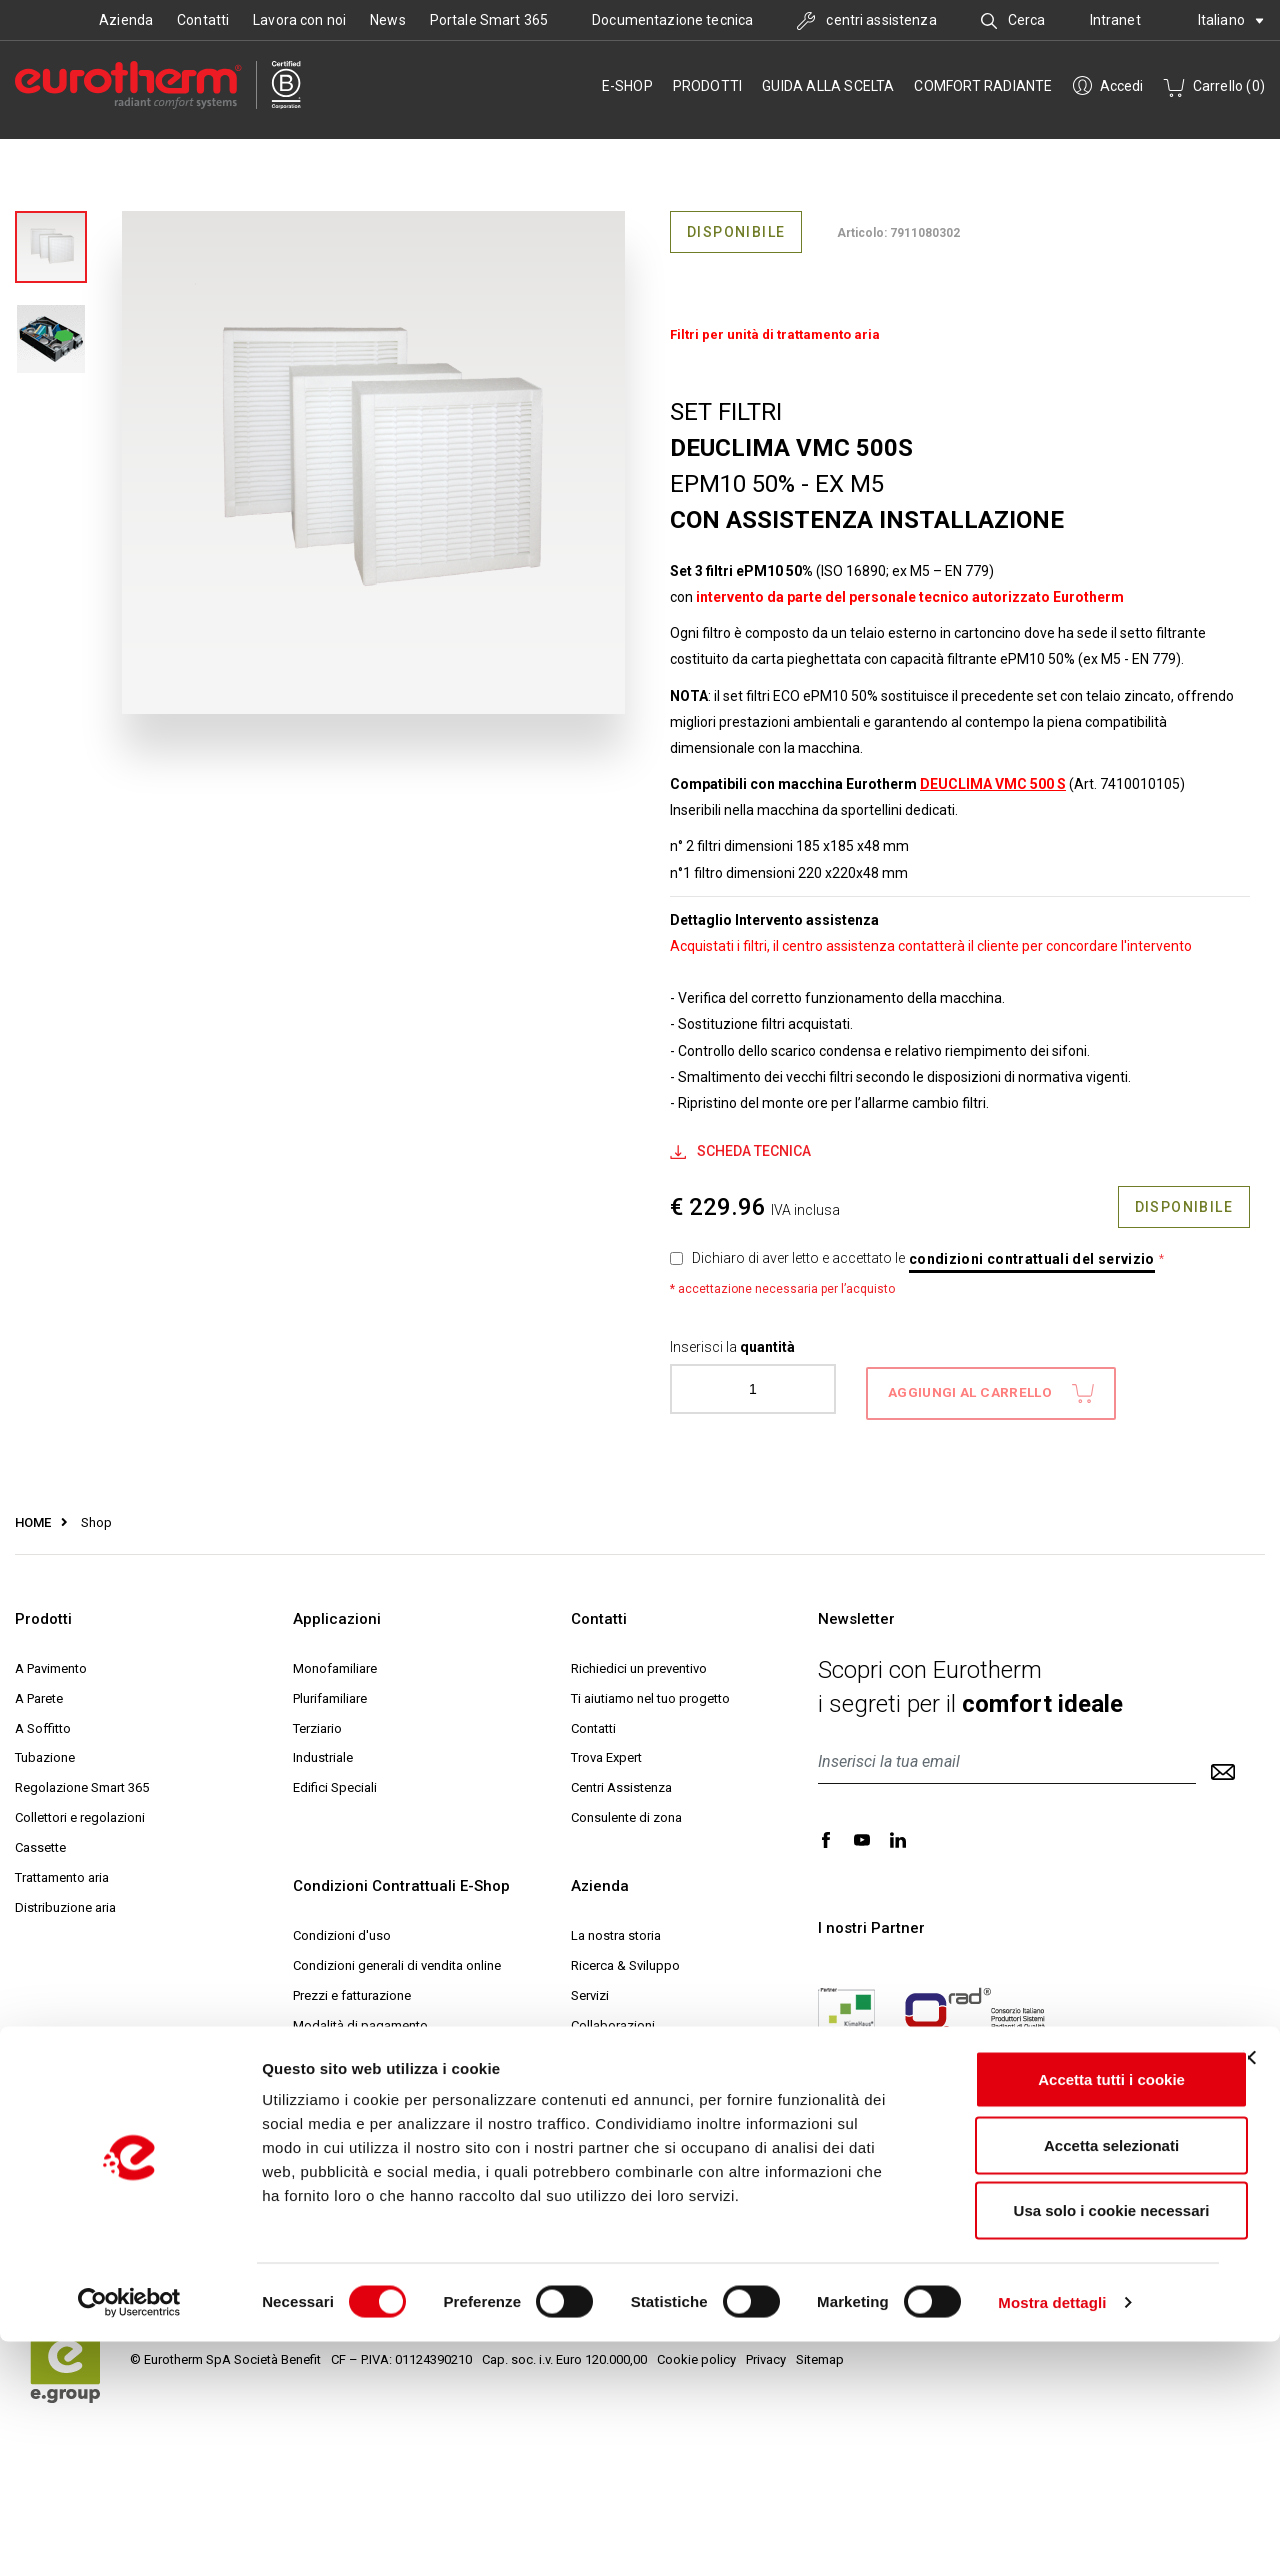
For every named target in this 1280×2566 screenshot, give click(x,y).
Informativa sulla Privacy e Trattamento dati (416, 2167)
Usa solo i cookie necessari (1062, 2434)
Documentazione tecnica (672, 20)
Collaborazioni (613, 2017)
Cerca (1013, 20)
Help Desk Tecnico (625, 2137)
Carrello (1214, 86)
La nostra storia (616, 1928)
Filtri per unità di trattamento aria (775, 334)
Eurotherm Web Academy (644, 2077)
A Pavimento (51, 1660)
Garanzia (318, 2107)
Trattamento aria (62, 1870)
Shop (86, 1514)
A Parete (39, 1690)
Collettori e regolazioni (80, 1810)
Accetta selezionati (1061, 2369)
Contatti (203, 20)
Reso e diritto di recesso (363, 2077)
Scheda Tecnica (740, 1151)
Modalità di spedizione (359, 2047)
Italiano (1231, 20)
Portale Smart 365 (489, 20)
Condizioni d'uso (342, 1928)
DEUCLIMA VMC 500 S (993, 784)
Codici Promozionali (351, 2137)
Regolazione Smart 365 (82, 1780)
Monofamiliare (335, 1660)
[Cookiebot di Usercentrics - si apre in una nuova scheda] (129, 2527)
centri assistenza (867, 20)
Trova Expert (606, 1750)
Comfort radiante (983, 86)
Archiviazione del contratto (370, 2197)
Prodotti (708, 86)
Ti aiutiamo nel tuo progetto (650, 1690)
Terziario (317, 1720)
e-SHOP (627, 86)
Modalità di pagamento (360, 2017)
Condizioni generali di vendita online (397, 1958)
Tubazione (45, 1750)
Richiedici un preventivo (639, 1660)
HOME (33, 1514)
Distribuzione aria (65, 1899)
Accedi (1108, 86)
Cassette (40, 1840)
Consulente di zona (626, 1810)
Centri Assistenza (621, 1780)
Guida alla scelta (828, 86)
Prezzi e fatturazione (352, 1987)
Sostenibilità (607, 2047)
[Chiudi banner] (1249, 2282)
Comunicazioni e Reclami (365, 2227)
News (388, 20)
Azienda (126, 20)
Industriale (323, 1750)
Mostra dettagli (1052, 2526)
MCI (582, 2167)
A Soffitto (43, 1720)
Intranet (1115, 20)
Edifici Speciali (335, 1780)
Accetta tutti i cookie (1062, 2303)
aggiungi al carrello (991, 1385)
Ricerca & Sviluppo (625, 1958)
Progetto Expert (615, 2107)
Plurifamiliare (330, 1690)
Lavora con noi (299, 20)
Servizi (590, 1987)
